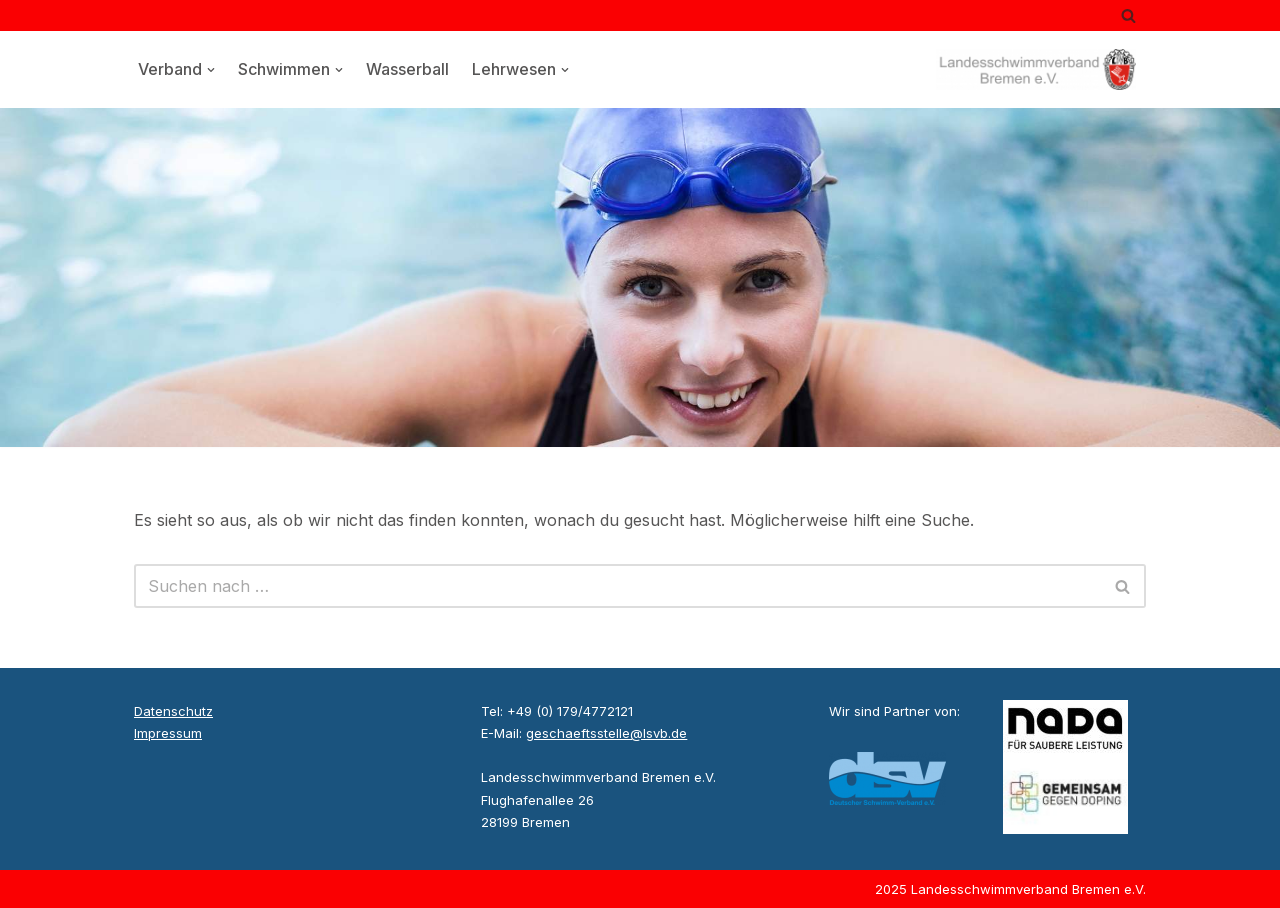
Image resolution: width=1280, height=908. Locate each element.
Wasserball (407, 69)
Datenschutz (173, 711)
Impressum (168, 733)
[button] (211, 70)
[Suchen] (1128, 15)
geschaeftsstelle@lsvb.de (606, 733)
